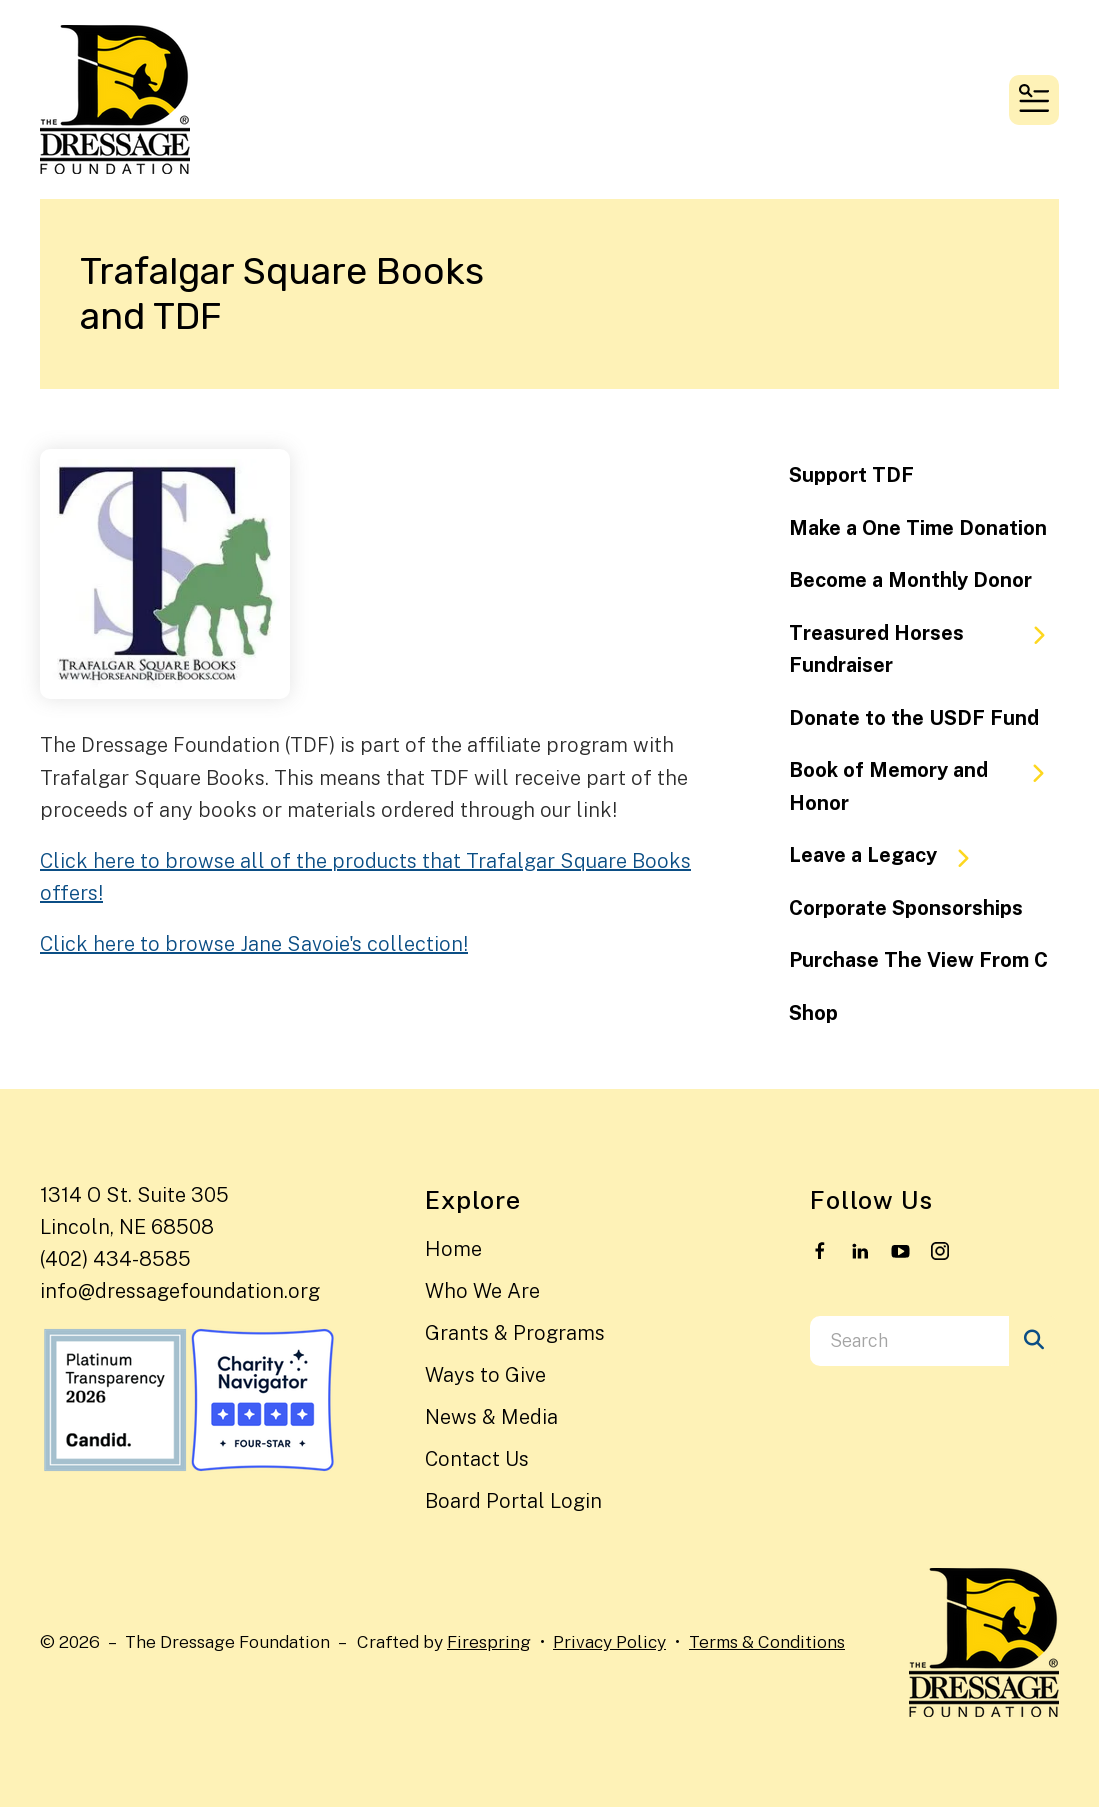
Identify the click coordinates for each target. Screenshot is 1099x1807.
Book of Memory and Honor (924, 786)
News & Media (491, 1417)
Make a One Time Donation (918, 528)
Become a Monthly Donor (910, 580)
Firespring (489, 1641)
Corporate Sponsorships (906, 908)
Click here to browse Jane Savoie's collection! (254, 944)
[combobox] (909, 1341)
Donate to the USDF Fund (914, 718)
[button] (1034, 100)
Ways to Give (485, 1375)
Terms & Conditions (767, 1641)
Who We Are (482, 1291)
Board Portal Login (513, 1501)
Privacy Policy (609, 1641)
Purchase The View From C (918, 960)
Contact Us (477, 1459)
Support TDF (851, 475)
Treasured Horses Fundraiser (924, 649)
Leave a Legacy (888, 856)
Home (453, 1249)
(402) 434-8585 (115, 1259)
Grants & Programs (515, 1333)
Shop (813, 1013)
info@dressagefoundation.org (180, 1291)
